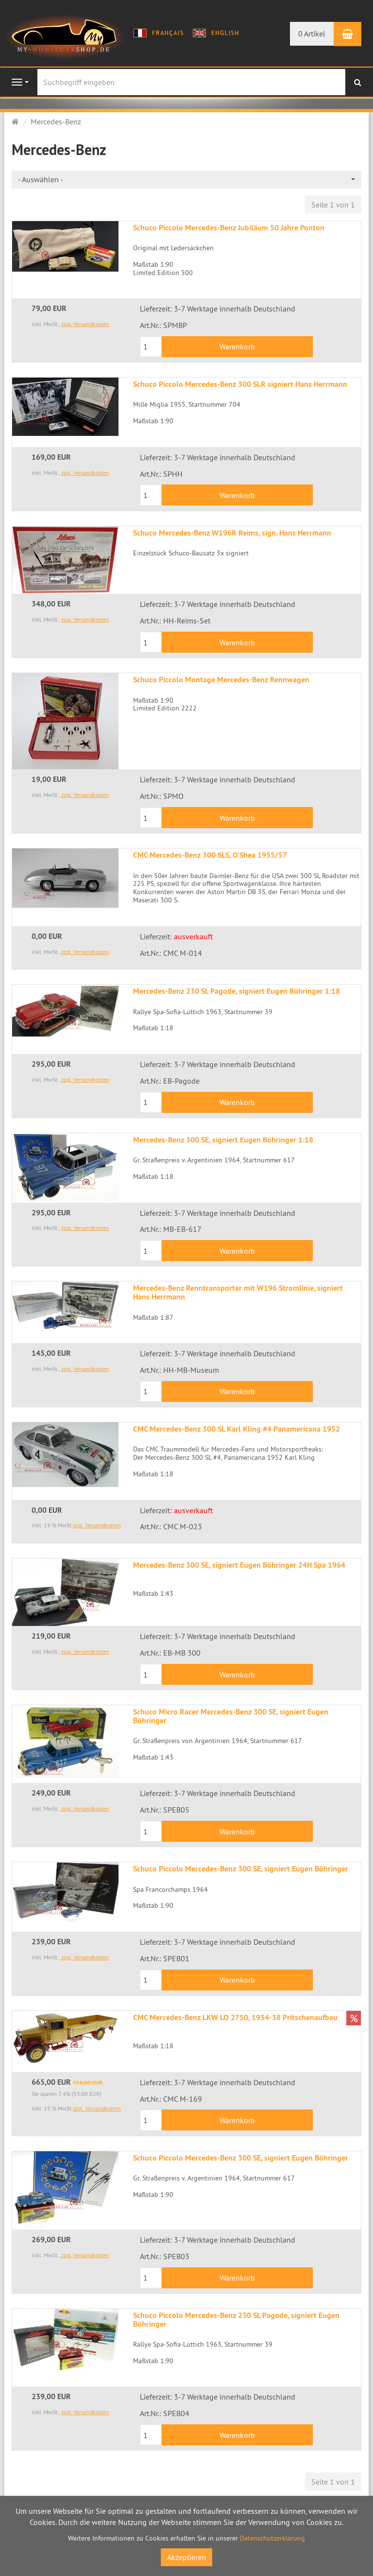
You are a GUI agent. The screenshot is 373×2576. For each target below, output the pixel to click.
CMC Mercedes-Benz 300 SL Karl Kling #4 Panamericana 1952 (236, 1429)
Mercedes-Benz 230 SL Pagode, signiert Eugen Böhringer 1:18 (236, 991)
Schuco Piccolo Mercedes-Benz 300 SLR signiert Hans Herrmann (240, 384)
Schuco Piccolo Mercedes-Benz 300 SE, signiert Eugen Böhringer (240, 1869)
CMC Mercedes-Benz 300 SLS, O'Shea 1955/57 (210, 855)
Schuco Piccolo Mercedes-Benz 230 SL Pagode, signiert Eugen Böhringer (236, 2319)
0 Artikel (311, 33)
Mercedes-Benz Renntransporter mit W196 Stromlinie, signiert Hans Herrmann (238, 1292)
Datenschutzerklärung (272, 2538)
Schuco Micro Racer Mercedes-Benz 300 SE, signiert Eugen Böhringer (230, 1716)
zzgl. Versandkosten (85, 324)
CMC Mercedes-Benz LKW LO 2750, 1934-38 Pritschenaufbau (235, 2017)
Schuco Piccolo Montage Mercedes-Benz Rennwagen (221, 679)
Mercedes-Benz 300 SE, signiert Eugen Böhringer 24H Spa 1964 (239, 1565)
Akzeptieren (186, 2557)
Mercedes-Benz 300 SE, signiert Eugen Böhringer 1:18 (223, 1140)
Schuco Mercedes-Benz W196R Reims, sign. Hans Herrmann (232, 533)
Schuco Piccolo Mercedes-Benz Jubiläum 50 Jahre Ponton (228, 228)
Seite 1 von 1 (333, 204)
